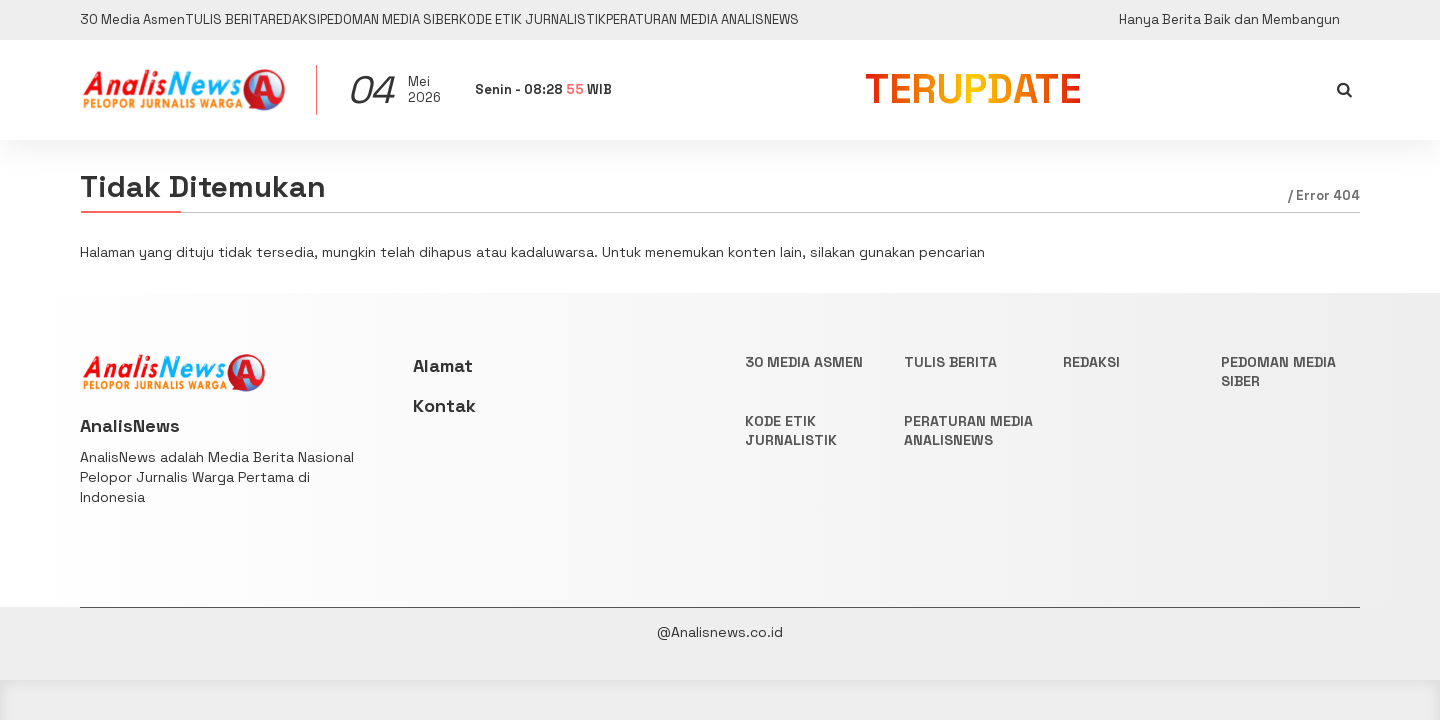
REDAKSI (367, 20)
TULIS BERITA (267, 20)
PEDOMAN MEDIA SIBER (500, 20)
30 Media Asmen (138, 20)
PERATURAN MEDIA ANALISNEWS (907, 20)
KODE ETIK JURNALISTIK (687, 20)
